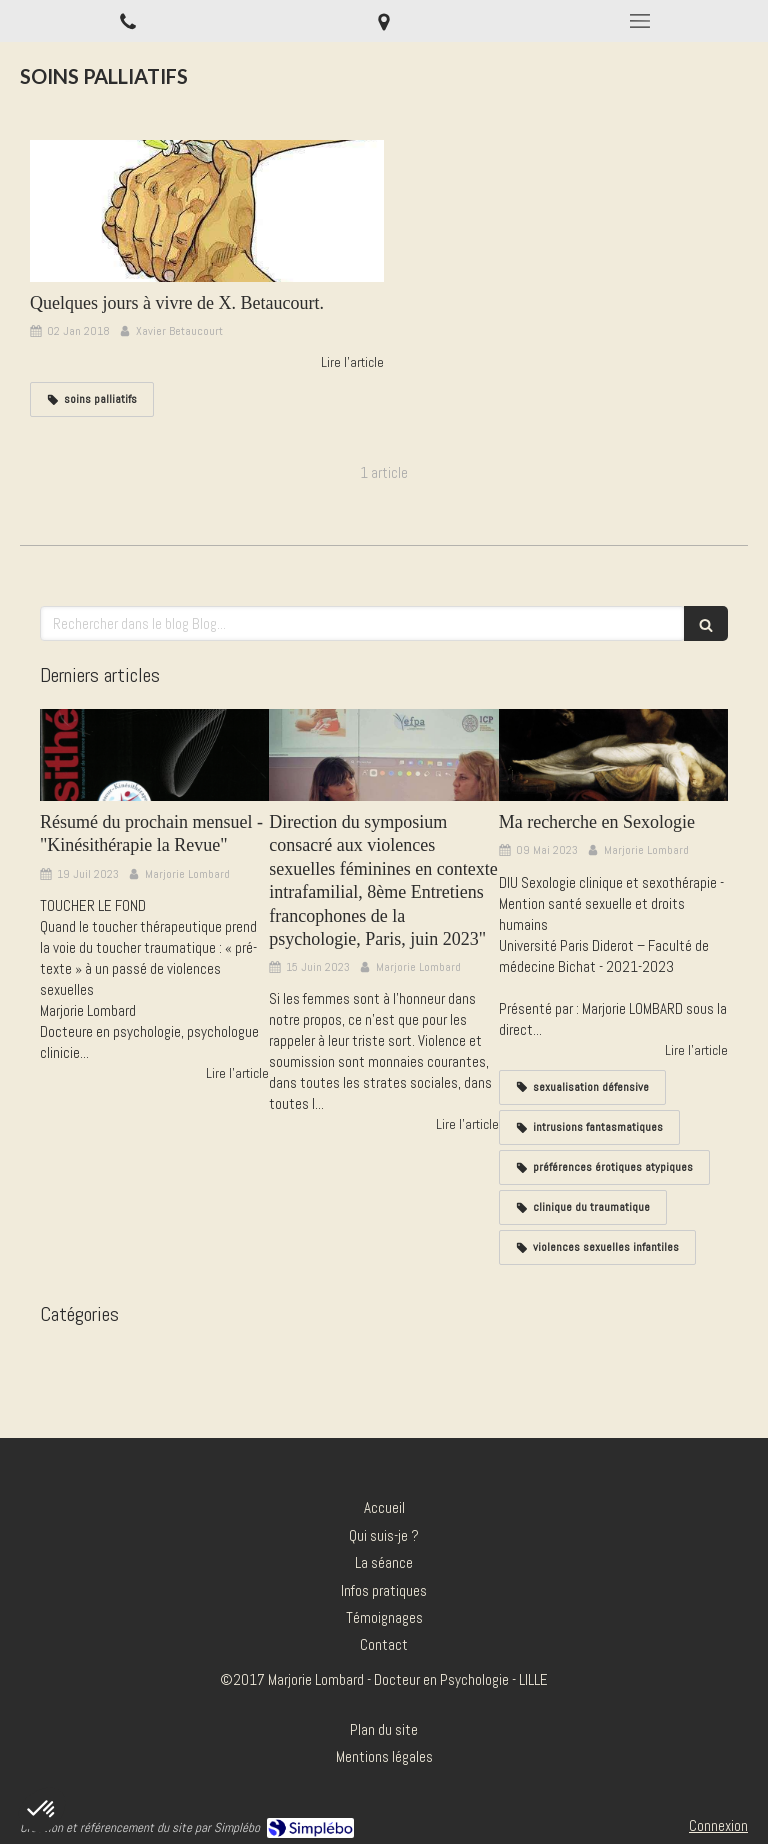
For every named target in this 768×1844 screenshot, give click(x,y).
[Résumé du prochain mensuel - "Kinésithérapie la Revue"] (154, 755)
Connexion (718, 1825)
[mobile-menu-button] (640, 21)
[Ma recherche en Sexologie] (613, 755)
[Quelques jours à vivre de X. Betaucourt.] (207, 211)
